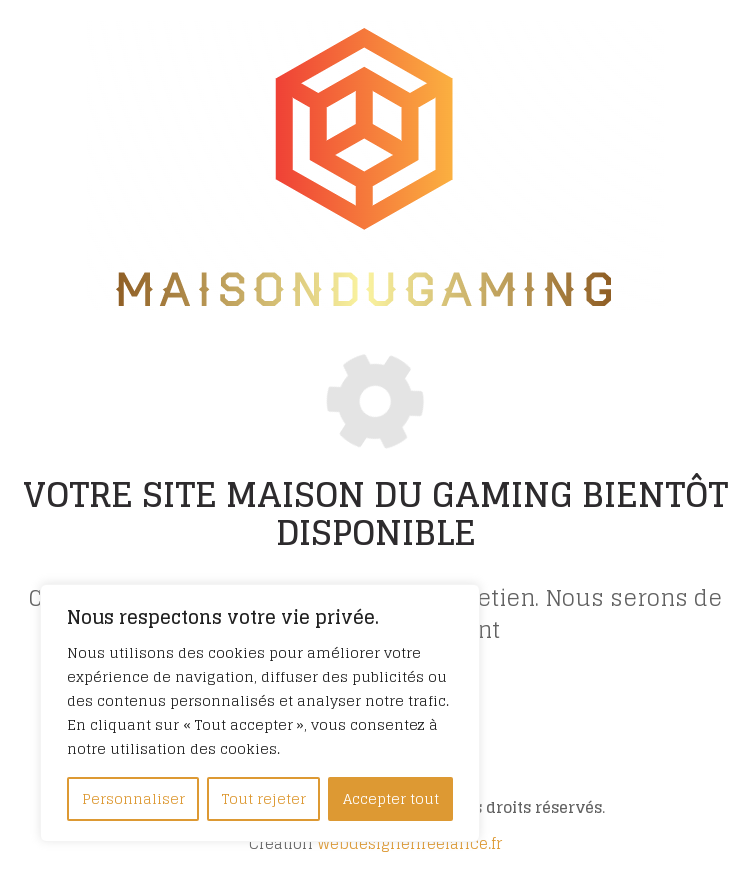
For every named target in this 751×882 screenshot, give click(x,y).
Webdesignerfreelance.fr (409, 843)
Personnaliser (133, 798)
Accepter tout (391, 798)
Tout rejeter (264, 798)
